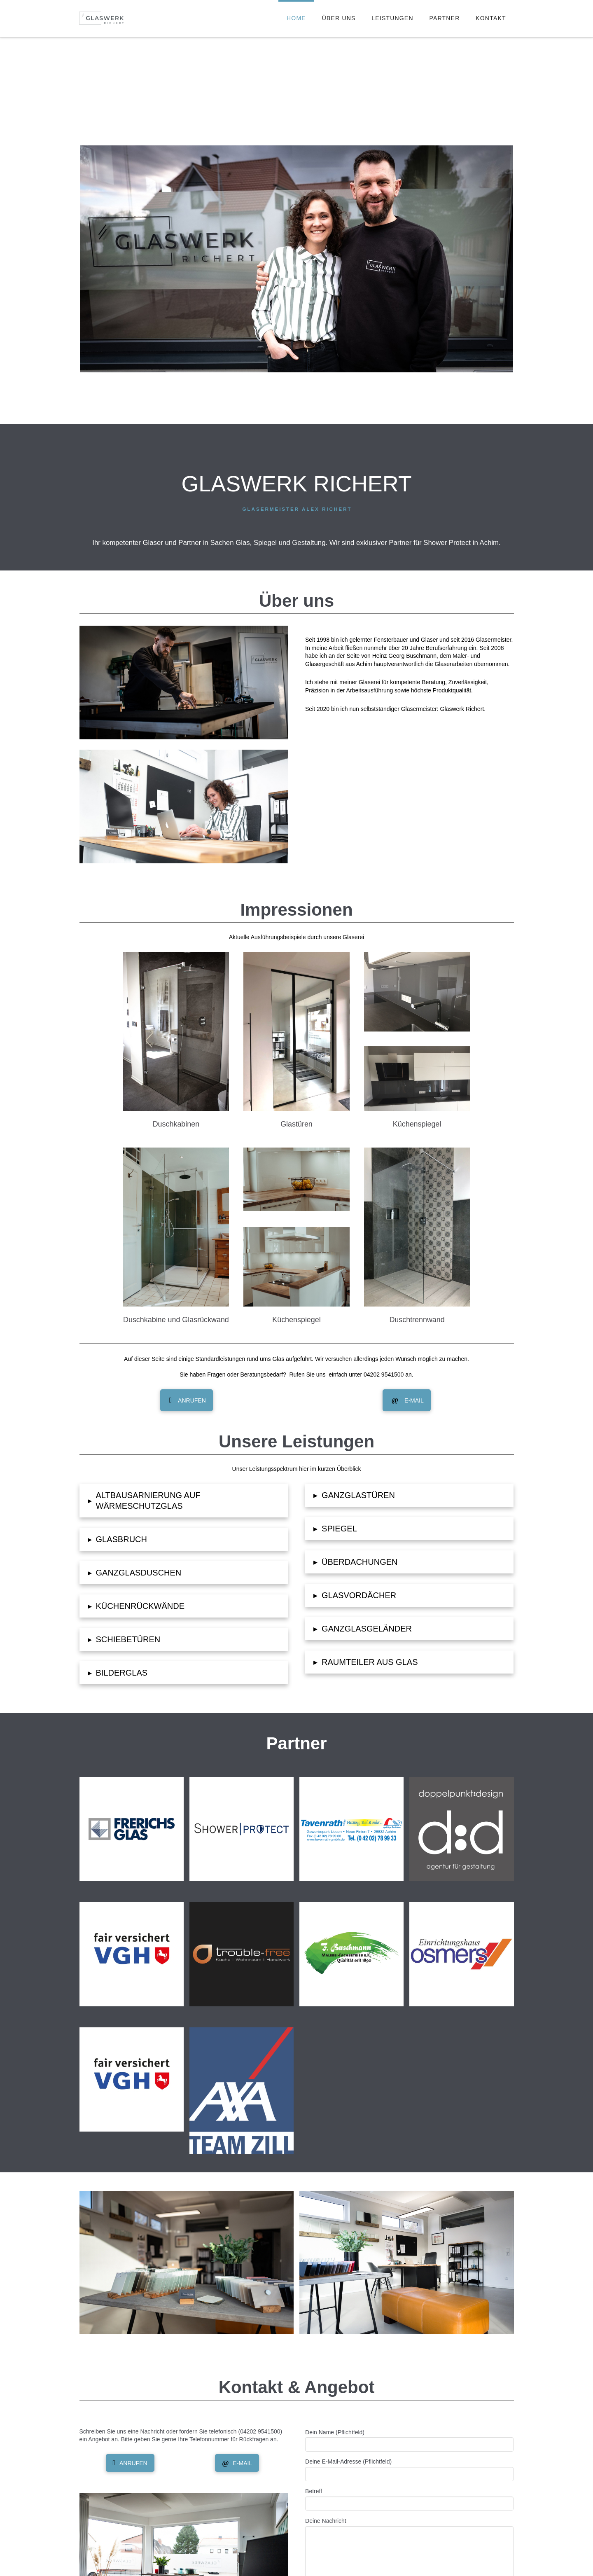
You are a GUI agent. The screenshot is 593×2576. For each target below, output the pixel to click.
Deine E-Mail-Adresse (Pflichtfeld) (409, 2468)
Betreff (409, 2498)
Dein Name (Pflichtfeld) (409, 2439)
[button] (183, 1500)
